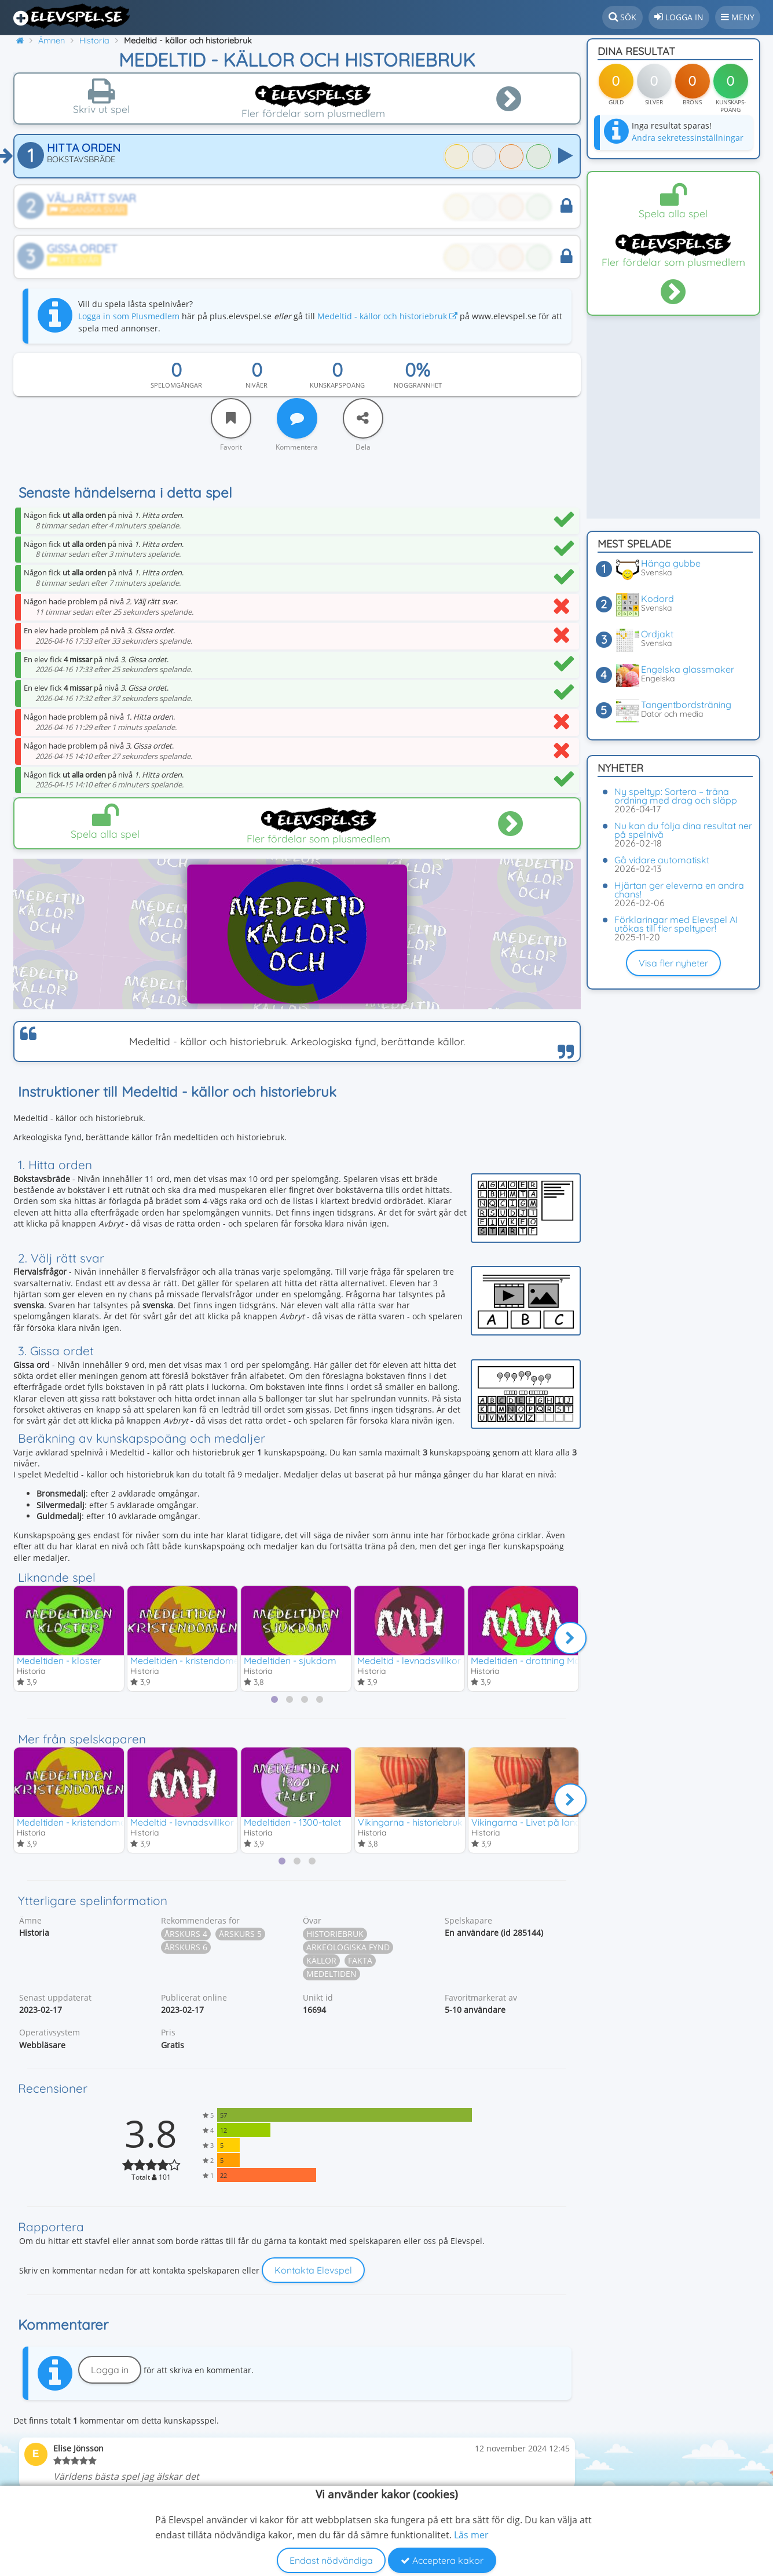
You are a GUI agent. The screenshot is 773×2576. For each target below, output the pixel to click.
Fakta (360, 1962)
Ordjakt (657, 634)
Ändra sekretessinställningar (687, 137)
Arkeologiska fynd (348, 1948)
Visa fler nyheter (673, 963)
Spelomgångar (176, 385)
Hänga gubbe (671, 563)
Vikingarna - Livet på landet (530, 1823)
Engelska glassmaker (687, 669)
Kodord (657, 598)
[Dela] (363, 418)
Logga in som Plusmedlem (128, 316)
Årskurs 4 (185, 1935)
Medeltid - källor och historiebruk (387, 316)
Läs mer (471, 2534)
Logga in (110, 2371)
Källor (321, 1962)
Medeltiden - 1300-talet (292, 1823)
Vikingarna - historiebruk (410, 1823)
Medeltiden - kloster (59, 1660)
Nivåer (257, 385)
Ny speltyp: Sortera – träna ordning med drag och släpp (675, 796)
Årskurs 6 (185, 1948)
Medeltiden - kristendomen (187, 1660)
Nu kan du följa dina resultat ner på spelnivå (683, 830)
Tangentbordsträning (686, 704)
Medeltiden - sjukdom (290, 1660)
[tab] (274, 1699)
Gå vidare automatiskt (661, 860)
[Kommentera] (297, 418)
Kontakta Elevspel (313, 2272)
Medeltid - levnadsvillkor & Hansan (431, 1660)
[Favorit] (231, 418)
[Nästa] (570, 1638)
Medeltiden (331, 1975)
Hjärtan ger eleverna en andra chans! (679, 890)
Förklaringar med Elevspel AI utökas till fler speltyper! (676, 924)
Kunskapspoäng (337, 385)
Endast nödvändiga (331, 2560)
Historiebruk (335, 1935)
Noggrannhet (418, 385)
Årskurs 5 (240, 1935)
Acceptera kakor (442, 2560)
